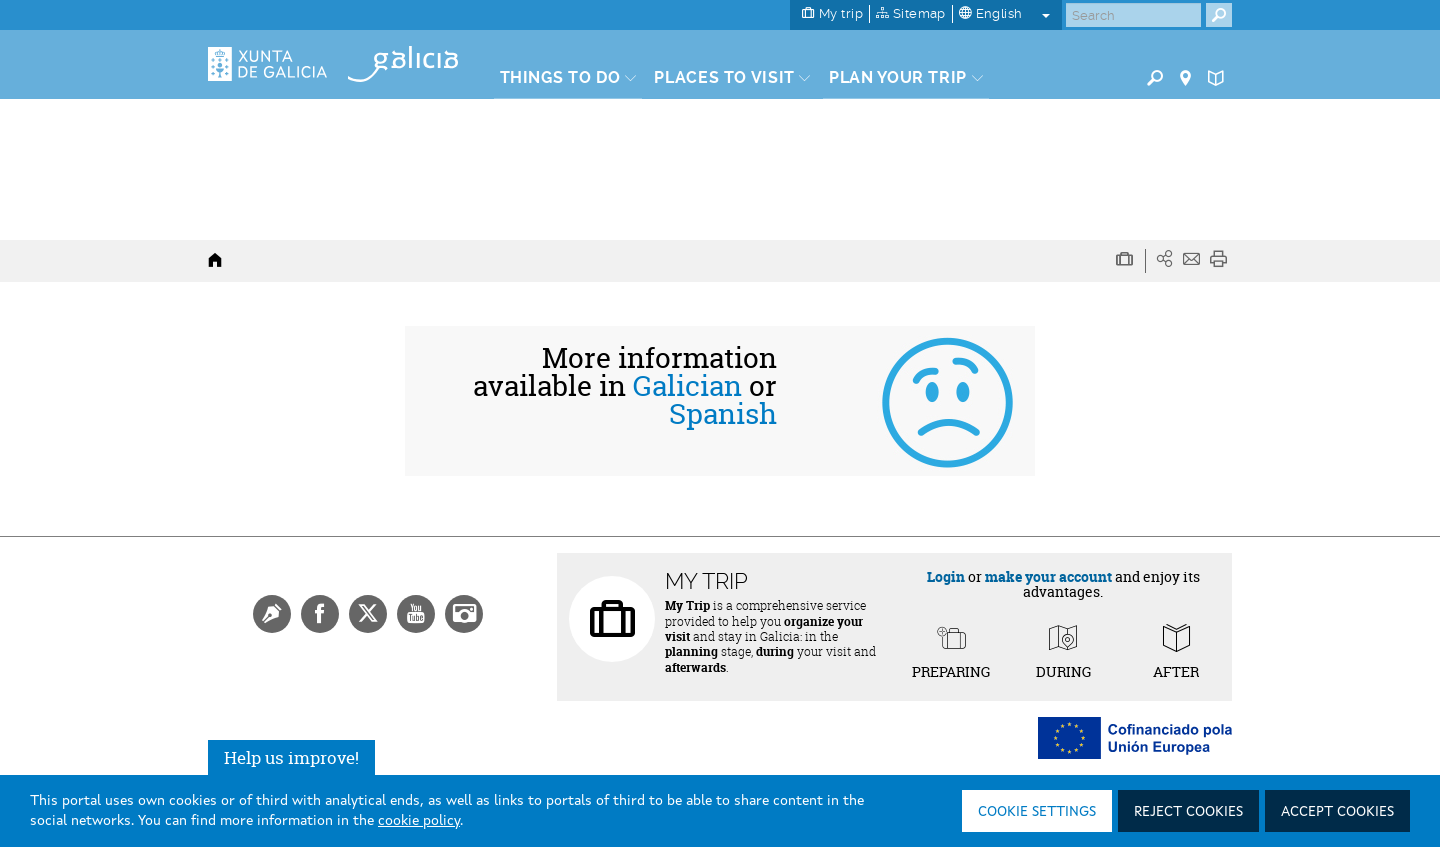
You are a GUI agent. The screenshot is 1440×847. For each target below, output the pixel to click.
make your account (1048, 576)
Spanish (723, 414)
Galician (687, 386)
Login (946, 576)
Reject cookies (1188, 812)
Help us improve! (291, 757)
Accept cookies (1337, 812)
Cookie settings (1037, 812)
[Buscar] (1133, 15)
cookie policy (419, 821)
